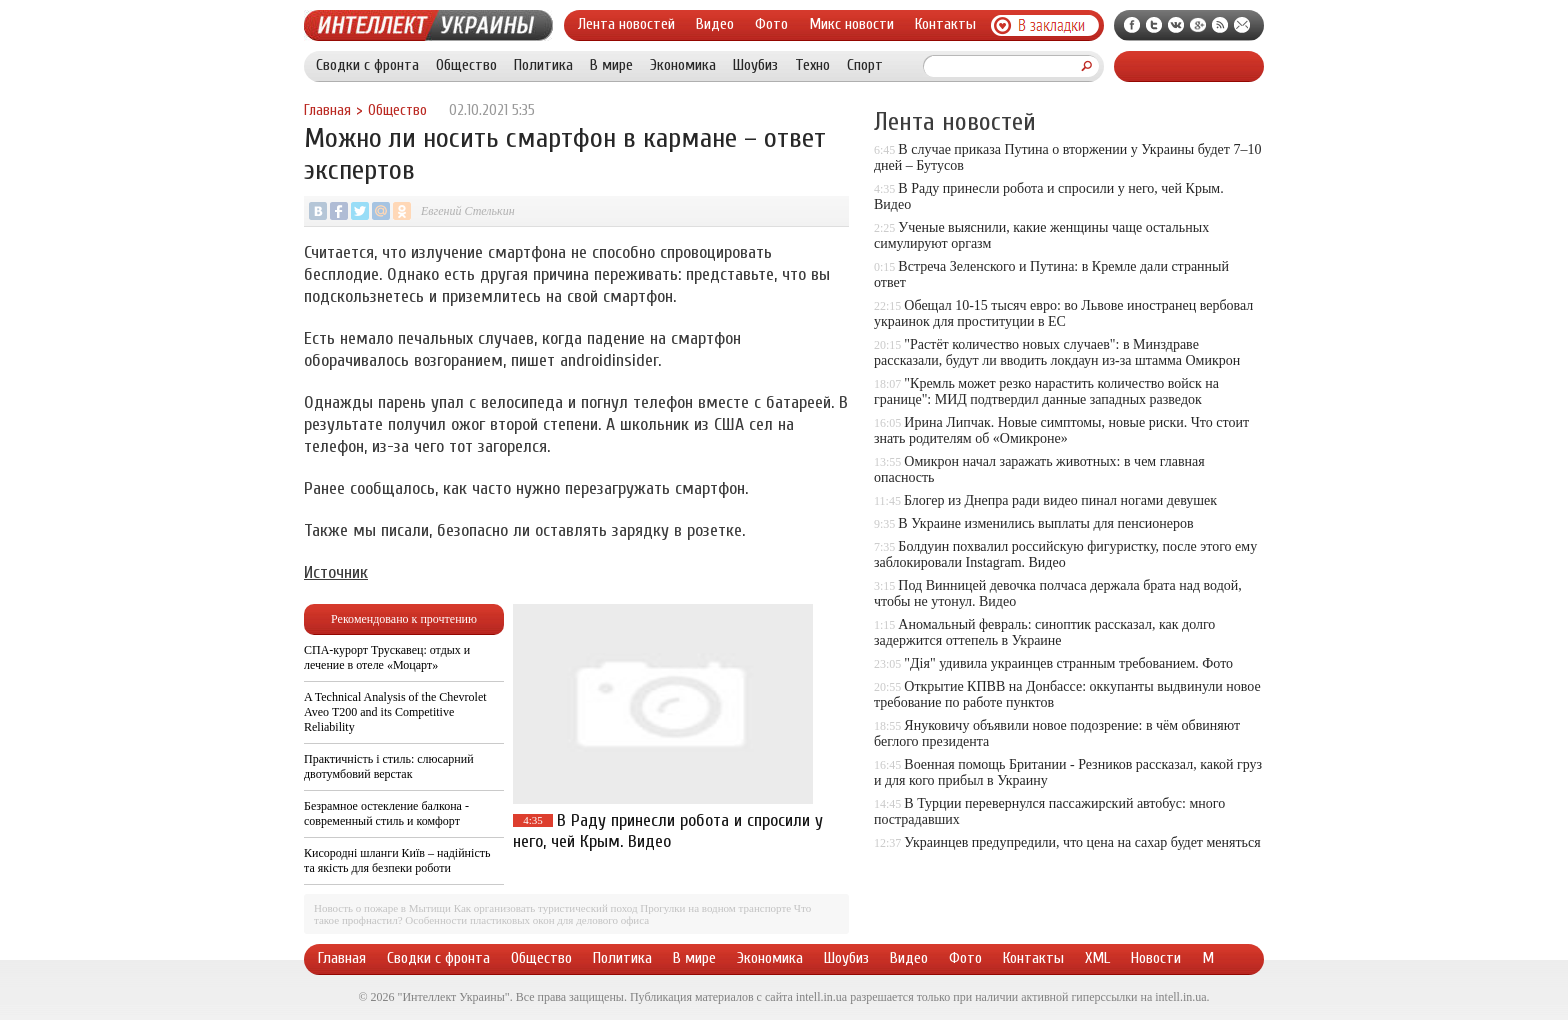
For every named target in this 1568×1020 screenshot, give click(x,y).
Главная (327, 110)
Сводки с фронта (367, 65)
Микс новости (851, 24)
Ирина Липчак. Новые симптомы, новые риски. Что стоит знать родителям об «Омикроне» (1061, 430)
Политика (543, 65)
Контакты (945, 24)
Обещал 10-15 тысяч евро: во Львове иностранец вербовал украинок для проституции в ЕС (1063, 313)
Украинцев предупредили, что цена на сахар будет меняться (1082, 842)
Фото (771, 24)
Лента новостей (626, 24)
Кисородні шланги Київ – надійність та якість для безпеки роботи (397, 860)
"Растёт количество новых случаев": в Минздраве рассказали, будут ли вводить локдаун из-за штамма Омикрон (1057, 352)
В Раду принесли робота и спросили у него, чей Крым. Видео (668, 831)
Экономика (683, 65)
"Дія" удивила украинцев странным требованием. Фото (1068, 663)
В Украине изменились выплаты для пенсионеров (1045, 523)
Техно (812, 65)
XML (1097, 958)
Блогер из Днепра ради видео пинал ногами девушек (1060, 500)
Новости (1156, 958)
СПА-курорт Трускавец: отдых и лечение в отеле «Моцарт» (387, 657)
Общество (466, 65)
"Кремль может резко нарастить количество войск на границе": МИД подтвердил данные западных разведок (1046, 391)
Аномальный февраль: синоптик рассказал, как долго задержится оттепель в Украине (1044, 632)
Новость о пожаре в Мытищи (382, 908)
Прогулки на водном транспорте (715, 908)
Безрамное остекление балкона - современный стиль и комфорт (386, 813)
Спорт (865, 65)
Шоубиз (755, 65)
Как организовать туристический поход (546, 908)
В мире (611, 65)
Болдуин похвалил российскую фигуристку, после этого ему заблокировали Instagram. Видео (1065, 554)
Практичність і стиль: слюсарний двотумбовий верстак (389, 766)
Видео (715, 24)
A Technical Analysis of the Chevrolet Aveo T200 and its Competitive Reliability (395, 712)
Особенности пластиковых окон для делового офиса (527, 920)
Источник (336, 572)
